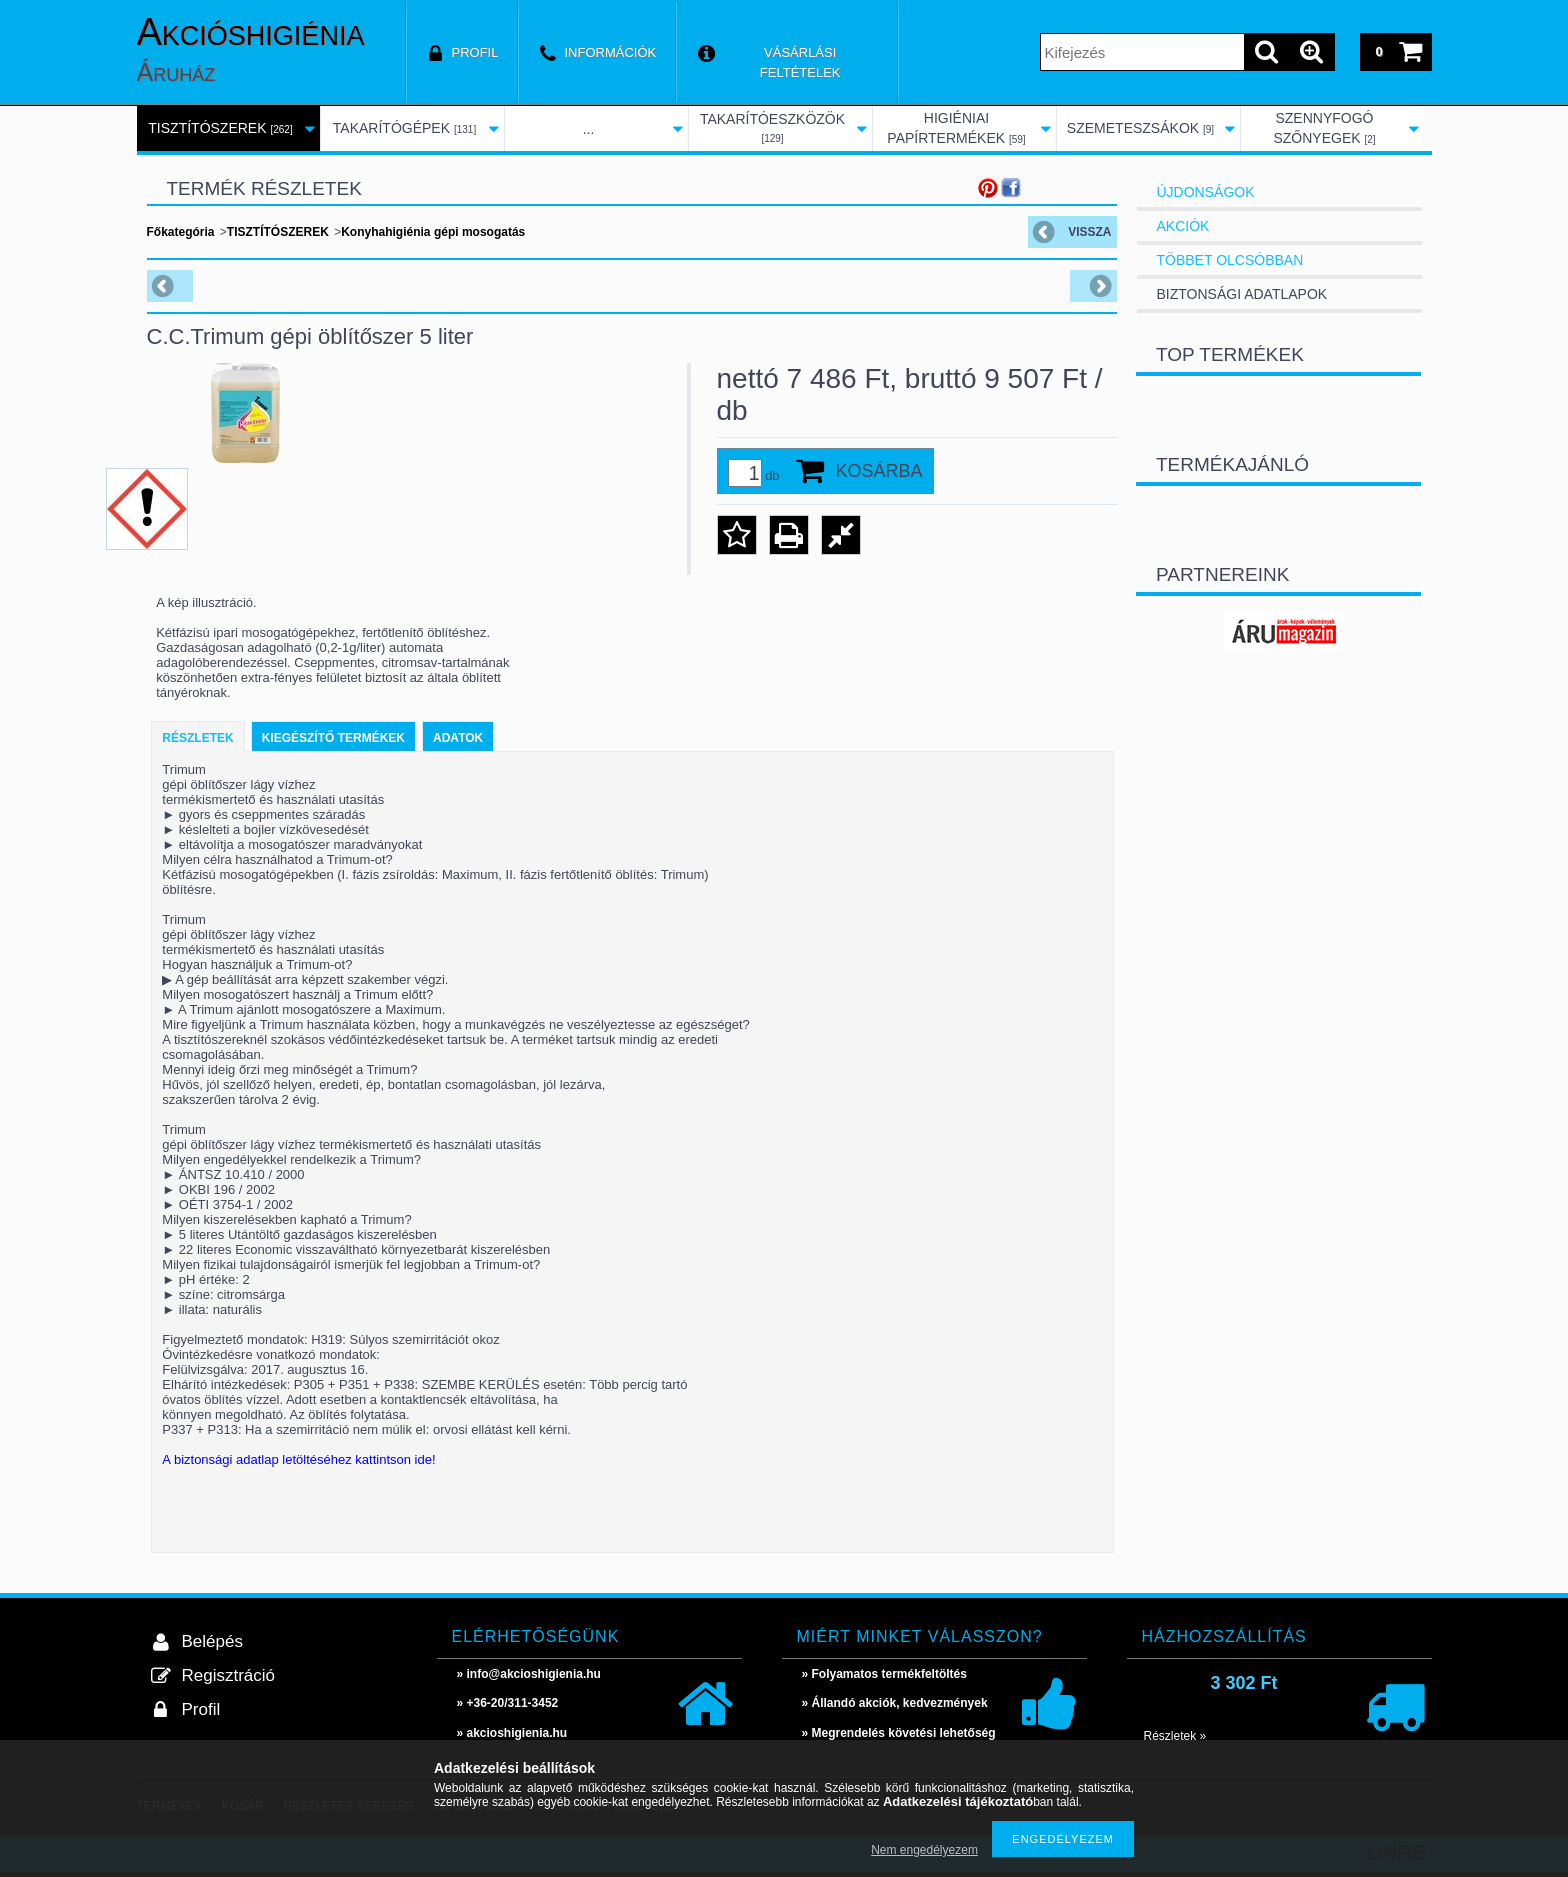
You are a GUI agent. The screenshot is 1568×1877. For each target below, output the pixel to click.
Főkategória (181, 232)
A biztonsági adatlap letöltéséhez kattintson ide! (298, 1459)
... (589, 129)
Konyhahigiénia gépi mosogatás (433, 232)
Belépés (212, 1641)
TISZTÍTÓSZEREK (220, 128)
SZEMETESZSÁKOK (1140, 128)
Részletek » (1175, 1736)
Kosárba (879, 471)
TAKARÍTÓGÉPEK (404, 128)
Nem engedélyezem (924, 1850)
